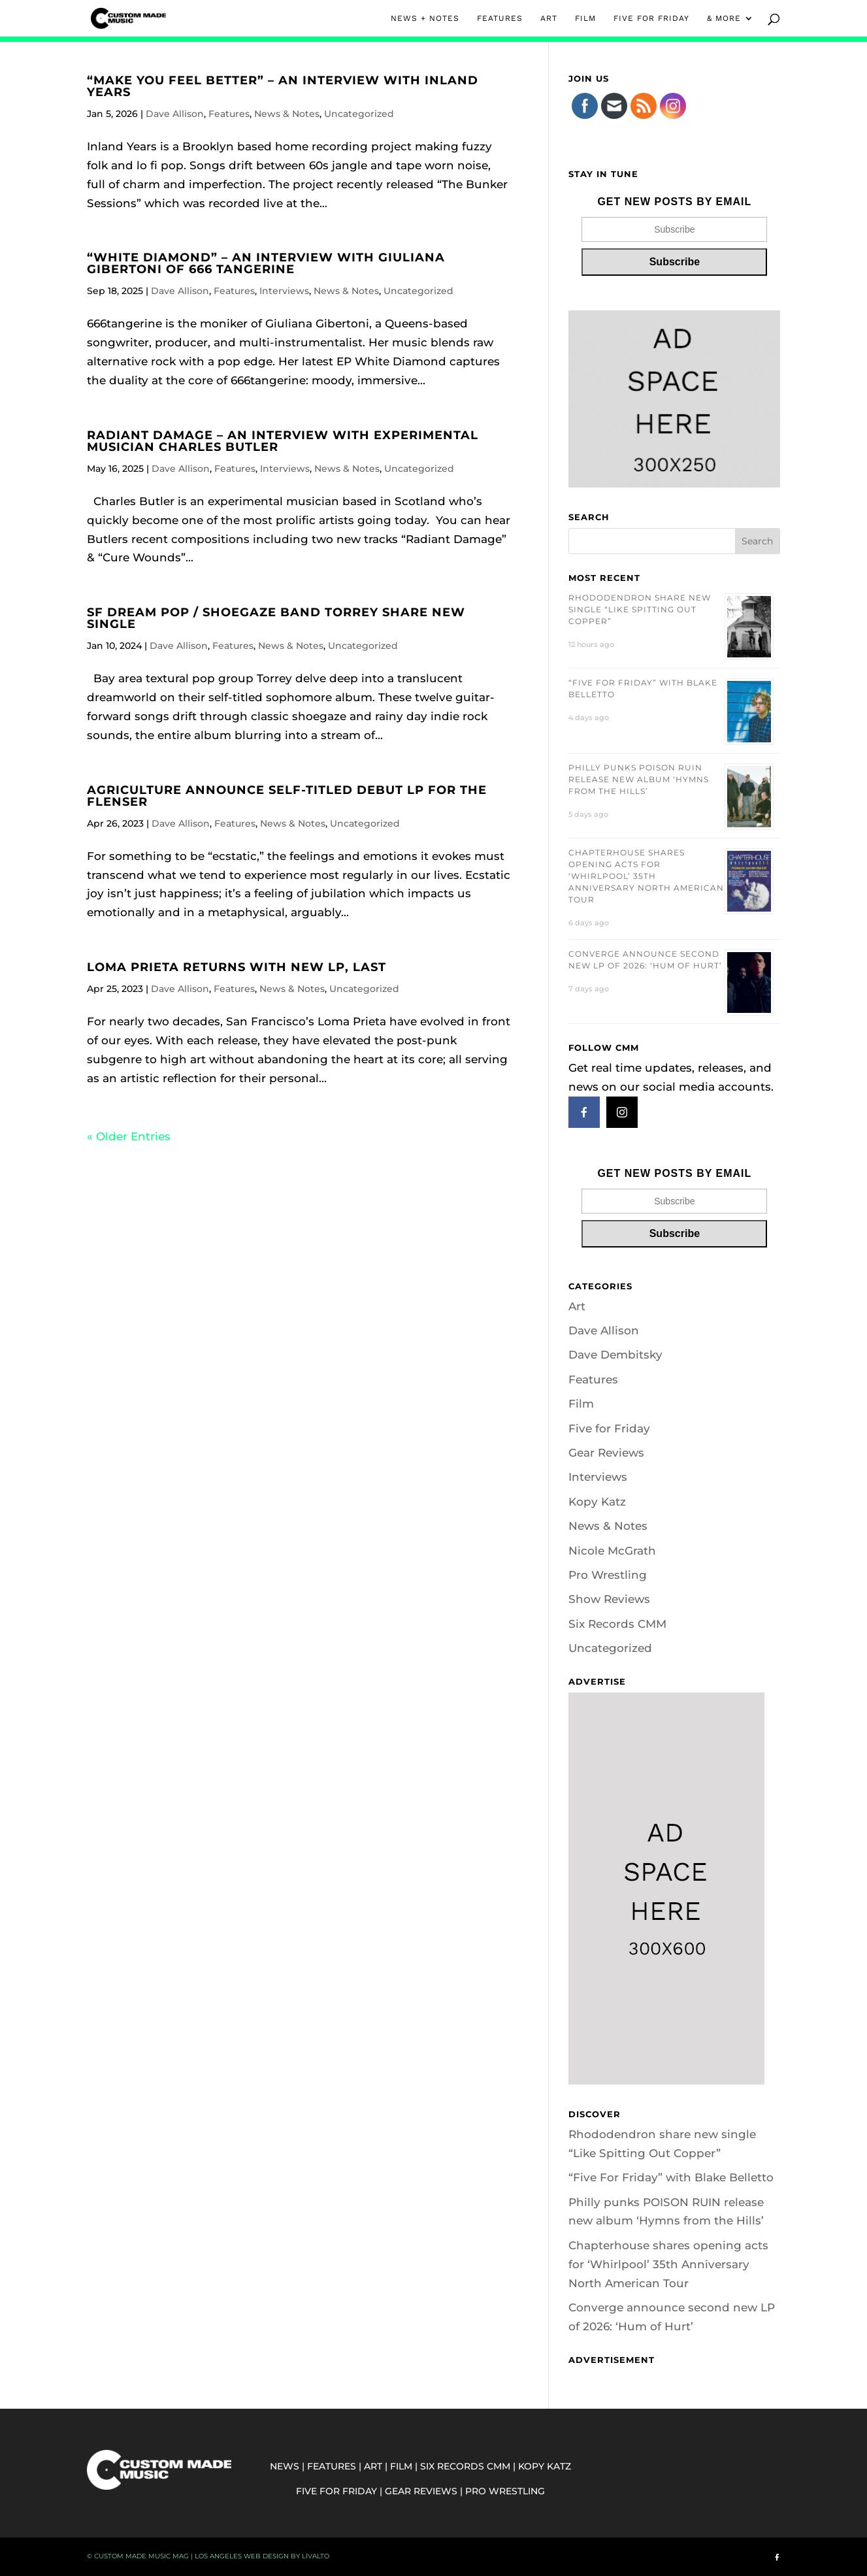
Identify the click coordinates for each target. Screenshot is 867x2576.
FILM (585, 18)
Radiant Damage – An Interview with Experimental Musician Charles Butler (282, 441)
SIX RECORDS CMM (465, 2466)
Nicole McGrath (612, 1550)
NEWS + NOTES (425, 18)
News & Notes (286, 114)
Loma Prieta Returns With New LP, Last (236, 967)
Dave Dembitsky (615, 1354)
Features (229, 114)
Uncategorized (359, 114)
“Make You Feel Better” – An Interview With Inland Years (282, 86)
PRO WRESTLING (505, 2491)
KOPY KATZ (544, 2466)
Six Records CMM (617, 1623)
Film (581, 1403)
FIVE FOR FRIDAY (651, 18)
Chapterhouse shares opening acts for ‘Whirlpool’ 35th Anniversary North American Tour (646, 876)
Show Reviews (609, 1599)
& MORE (724, 18)
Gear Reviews (606, 1452)
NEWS (284, 2466)
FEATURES (500, 18)
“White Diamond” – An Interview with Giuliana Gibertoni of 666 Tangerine (266, 263)
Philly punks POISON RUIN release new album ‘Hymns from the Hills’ (638, 779)
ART (548, 18)
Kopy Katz (597, 1501)
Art (576, 1306)
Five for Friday (609, 1428)
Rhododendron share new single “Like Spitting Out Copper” (639, 609)
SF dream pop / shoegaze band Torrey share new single (276, 618)
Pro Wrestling (607, 1574)
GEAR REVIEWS (421, 2491)
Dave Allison (175, 114)
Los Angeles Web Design (242, 2556)
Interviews (284, 291)
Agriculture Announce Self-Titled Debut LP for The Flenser (287, 796)
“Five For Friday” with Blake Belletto (671, 2177)
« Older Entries (129, 1136)
